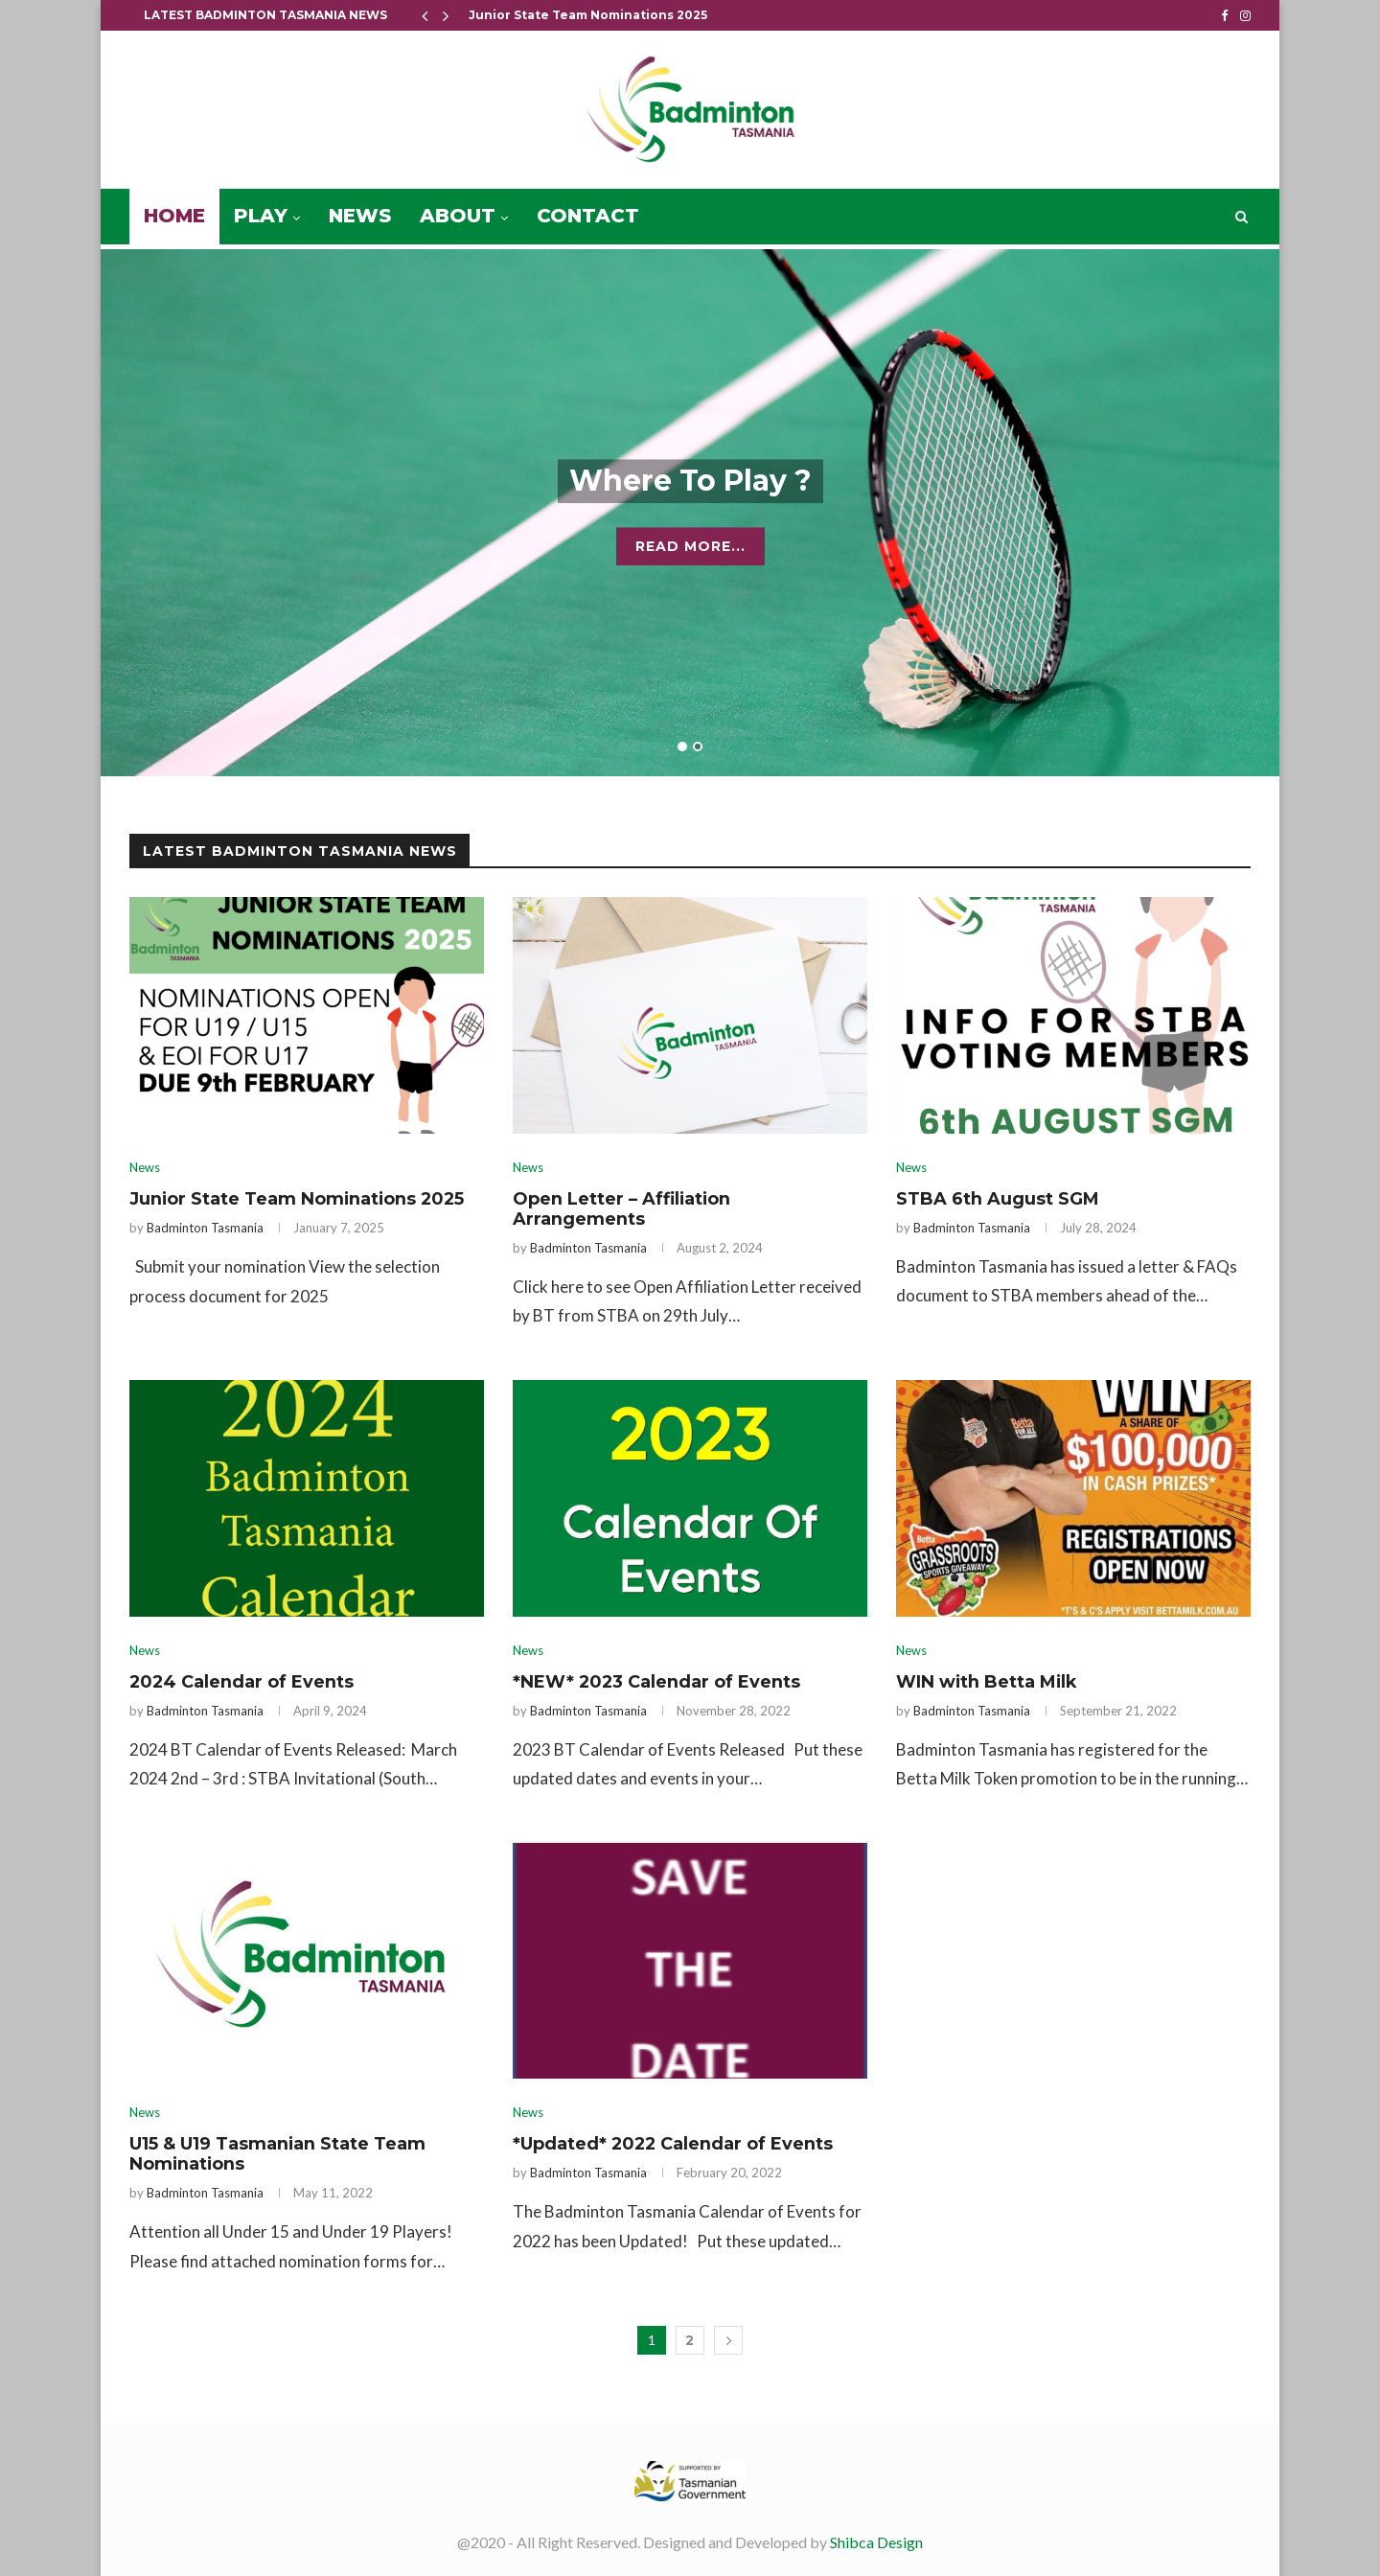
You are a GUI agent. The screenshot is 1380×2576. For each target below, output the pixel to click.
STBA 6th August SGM (997, 1198)
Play (261, 215)
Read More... (690, 554)
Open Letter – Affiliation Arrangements (622, 1209)
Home (174, 215)
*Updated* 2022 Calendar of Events (674, 2146)
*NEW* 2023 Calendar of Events (657, 1683)
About (457, 215)
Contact (588, 215)
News (360, 215)
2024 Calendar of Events (242, 1683)
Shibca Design (876, 2547)
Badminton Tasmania (205, 1228)
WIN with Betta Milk (987, 1683)
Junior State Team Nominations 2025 (588, 15)
